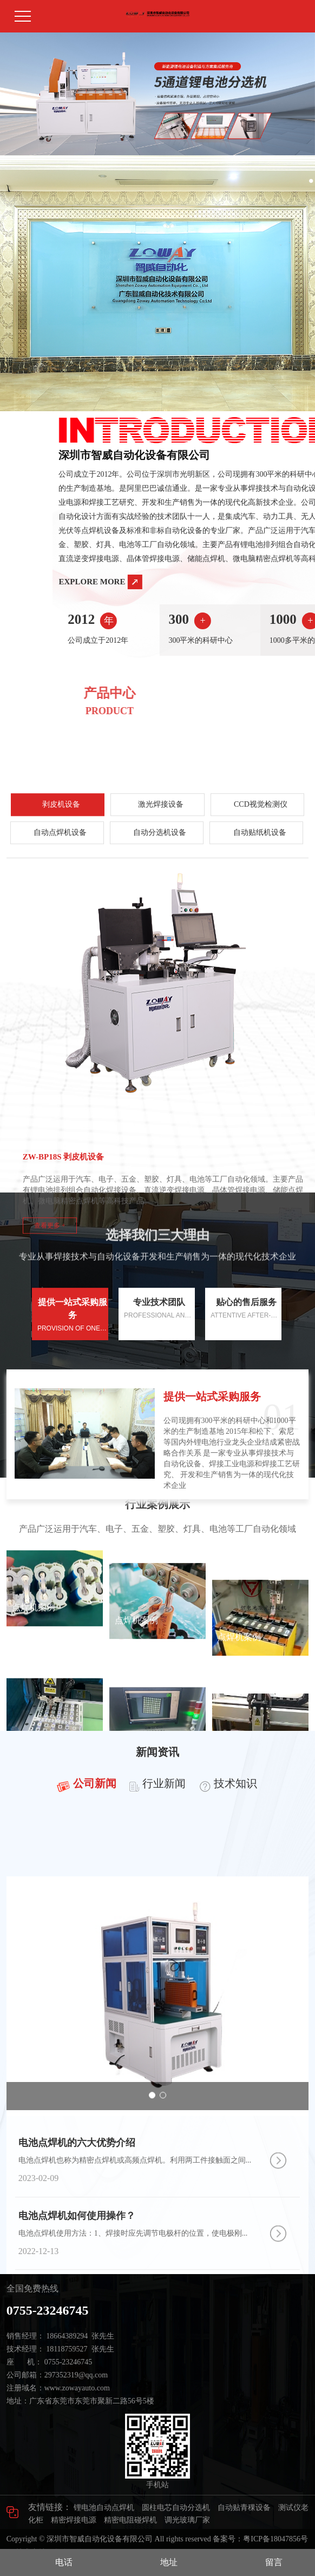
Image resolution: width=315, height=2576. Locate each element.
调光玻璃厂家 (187, 2520)
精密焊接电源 (73, 2520)
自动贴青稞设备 (244, 2507)
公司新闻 (94, 1800)
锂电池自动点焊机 (104, 2507)
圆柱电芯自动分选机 (176, 2507)
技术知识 (235, 1800)
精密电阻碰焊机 (130, 2520)
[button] (121, 145)
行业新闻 (164, 1800)
